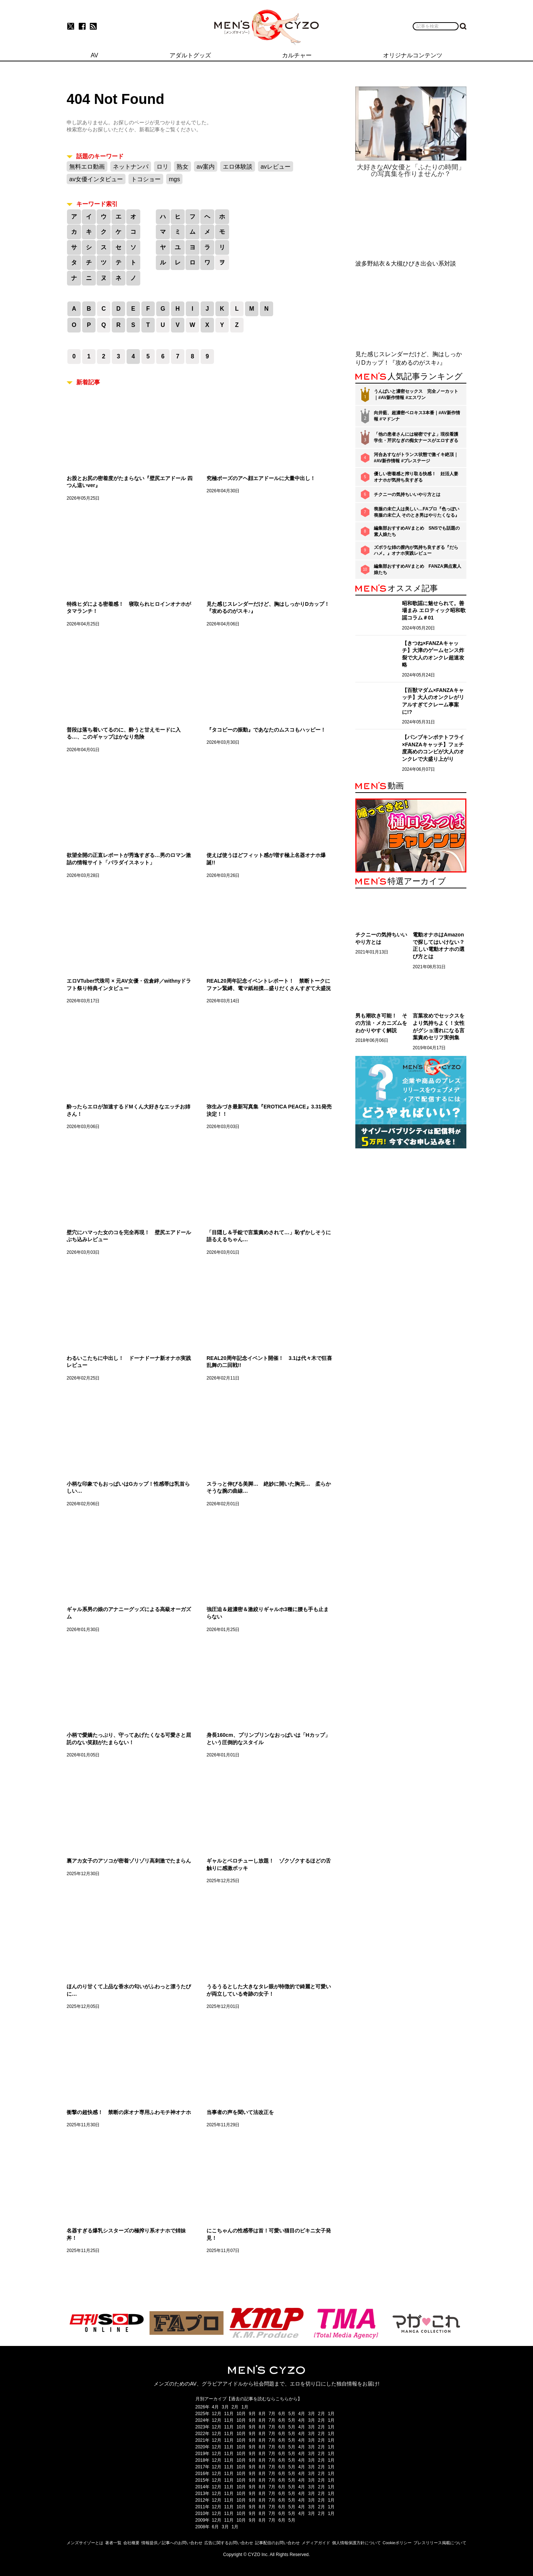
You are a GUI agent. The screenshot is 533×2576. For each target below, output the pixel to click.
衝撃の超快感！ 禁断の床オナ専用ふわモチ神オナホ (129, 2112)
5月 (291, 2413)
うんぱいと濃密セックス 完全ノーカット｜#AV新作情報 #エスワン (416, 394)
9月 (252, 2413)
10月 (241, 2413)
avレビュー (276, 166)
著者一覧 (113, 2542)
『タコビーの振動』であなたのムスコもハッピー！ (266, 730)
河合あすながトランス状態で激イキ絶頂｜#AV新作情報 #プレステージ (416, 457)
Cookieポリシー (397, 2542)
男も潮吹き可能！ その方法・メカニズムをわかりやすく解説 (381, 1023)
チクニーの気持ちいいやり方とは (407, 494)
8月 (262, 2413)
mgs (174, 179)
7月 (272, 2413)
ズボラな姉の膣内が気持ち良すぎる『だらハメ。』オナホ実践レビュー (416, 550)
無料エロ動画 (87, 166)
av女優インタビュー (96, 179)
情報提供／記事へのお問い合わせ (171, 2542)
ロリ (162, 166)
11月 (229, 2413)
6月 (281, 2413)
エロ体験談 (237, 166)
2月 (235, 2407)
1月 (244, 2407)
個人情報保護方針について (356, 2542)
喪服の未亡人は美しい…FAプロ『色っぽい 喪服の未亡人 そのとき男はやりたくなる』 (416, 512)
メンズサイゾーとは (85, 2542)
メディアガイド (316, 2542)
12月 (216, 2413)
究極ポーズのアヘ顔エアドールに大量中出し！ (261, 478)
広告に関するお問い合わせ (228, 2542)
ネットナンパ (130, 166)
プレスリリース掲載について (439, 2542)
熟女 (182, 166)
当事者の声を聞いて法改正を (240, 2112)
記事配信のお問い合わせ (277, 2542)
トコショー (146, 179)
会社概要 (131, 2542)
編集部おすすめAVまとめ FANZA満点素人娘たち (417, 569)
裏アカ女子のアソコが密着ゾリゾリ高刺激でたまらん (129, 1861)
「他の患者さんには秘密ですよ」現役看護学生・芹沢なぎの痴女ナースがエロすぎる (416, 437)
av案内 (206, 166)
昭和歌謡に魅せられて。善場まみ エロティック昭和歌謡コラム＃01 (434, 610)
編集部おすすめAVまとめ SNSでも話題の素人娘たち (417, 531)
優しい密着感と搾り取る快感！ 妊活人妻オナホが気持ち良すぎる (416, 477)
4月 (215, 2407)
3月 (225, 2407)
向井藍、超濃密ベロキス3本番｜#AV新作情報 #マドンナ (417, 416)
